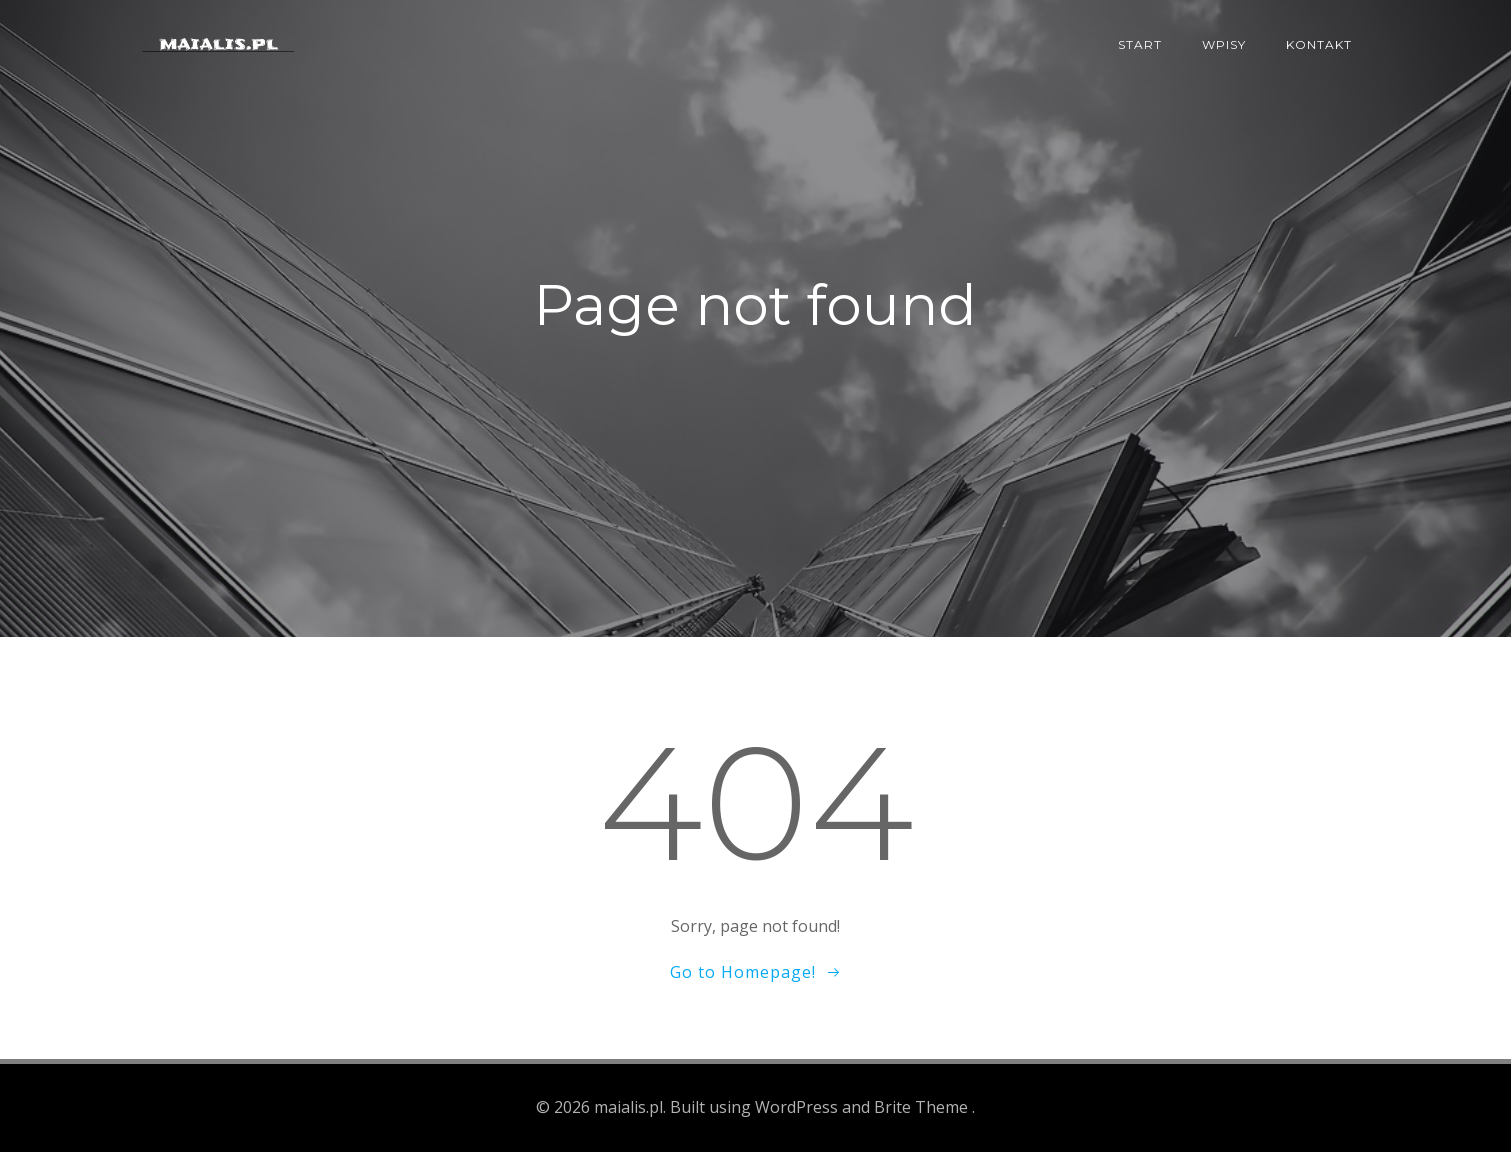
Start (1140, 44)
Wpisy (1224, 44)
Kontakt (1319, 44)
